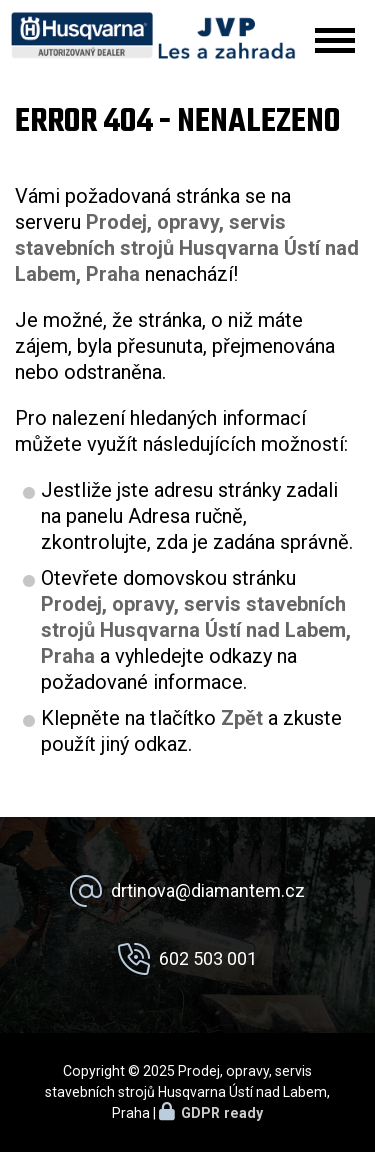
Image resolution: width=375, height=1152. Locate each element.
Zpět (242, 718)
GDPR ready (222, 1113)
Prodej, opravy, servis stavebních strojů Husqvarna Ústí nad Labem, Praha (196, 630)
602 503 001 (208, 958)
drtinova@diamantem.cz (208, 890)
